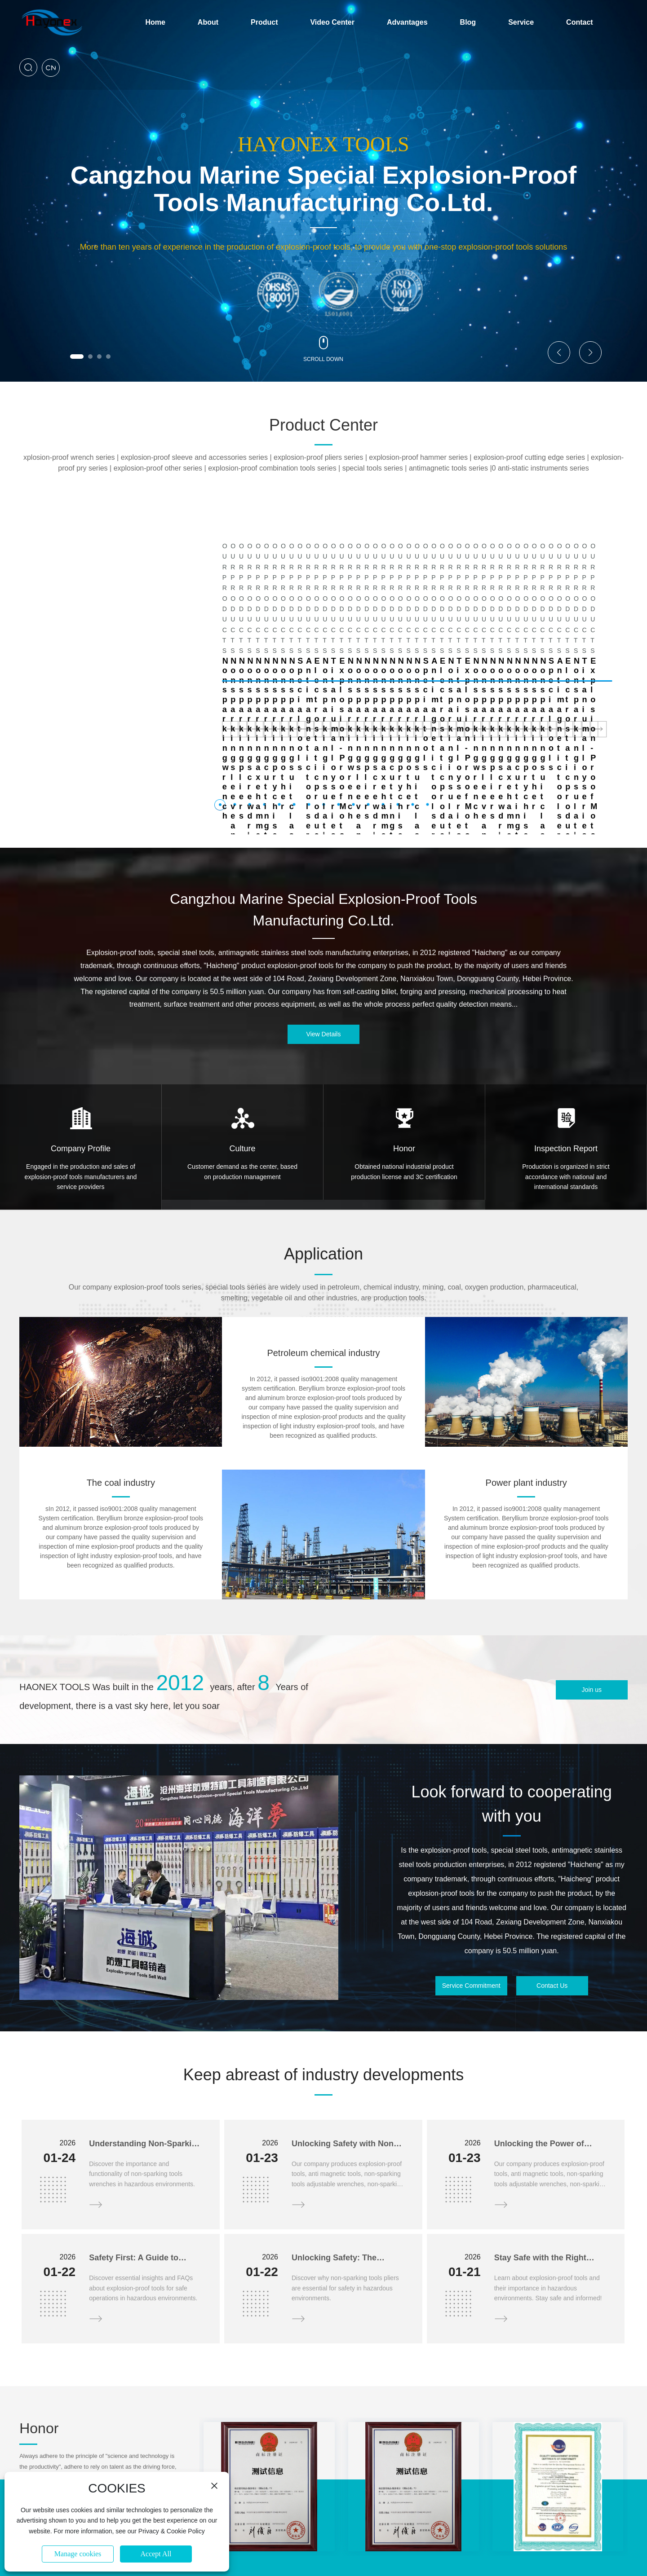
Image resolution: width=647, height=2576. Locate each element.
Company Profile (81, 1043)
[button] (77, 356)
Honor (404, 1043)
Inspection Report (566, 1043)
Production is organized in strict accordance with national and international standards (566, 1072)
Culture (242, 1043)
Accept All (156, 2554)
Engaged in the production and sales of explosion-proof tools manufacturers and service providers (81, 1072)
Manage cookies (77, 2554)
